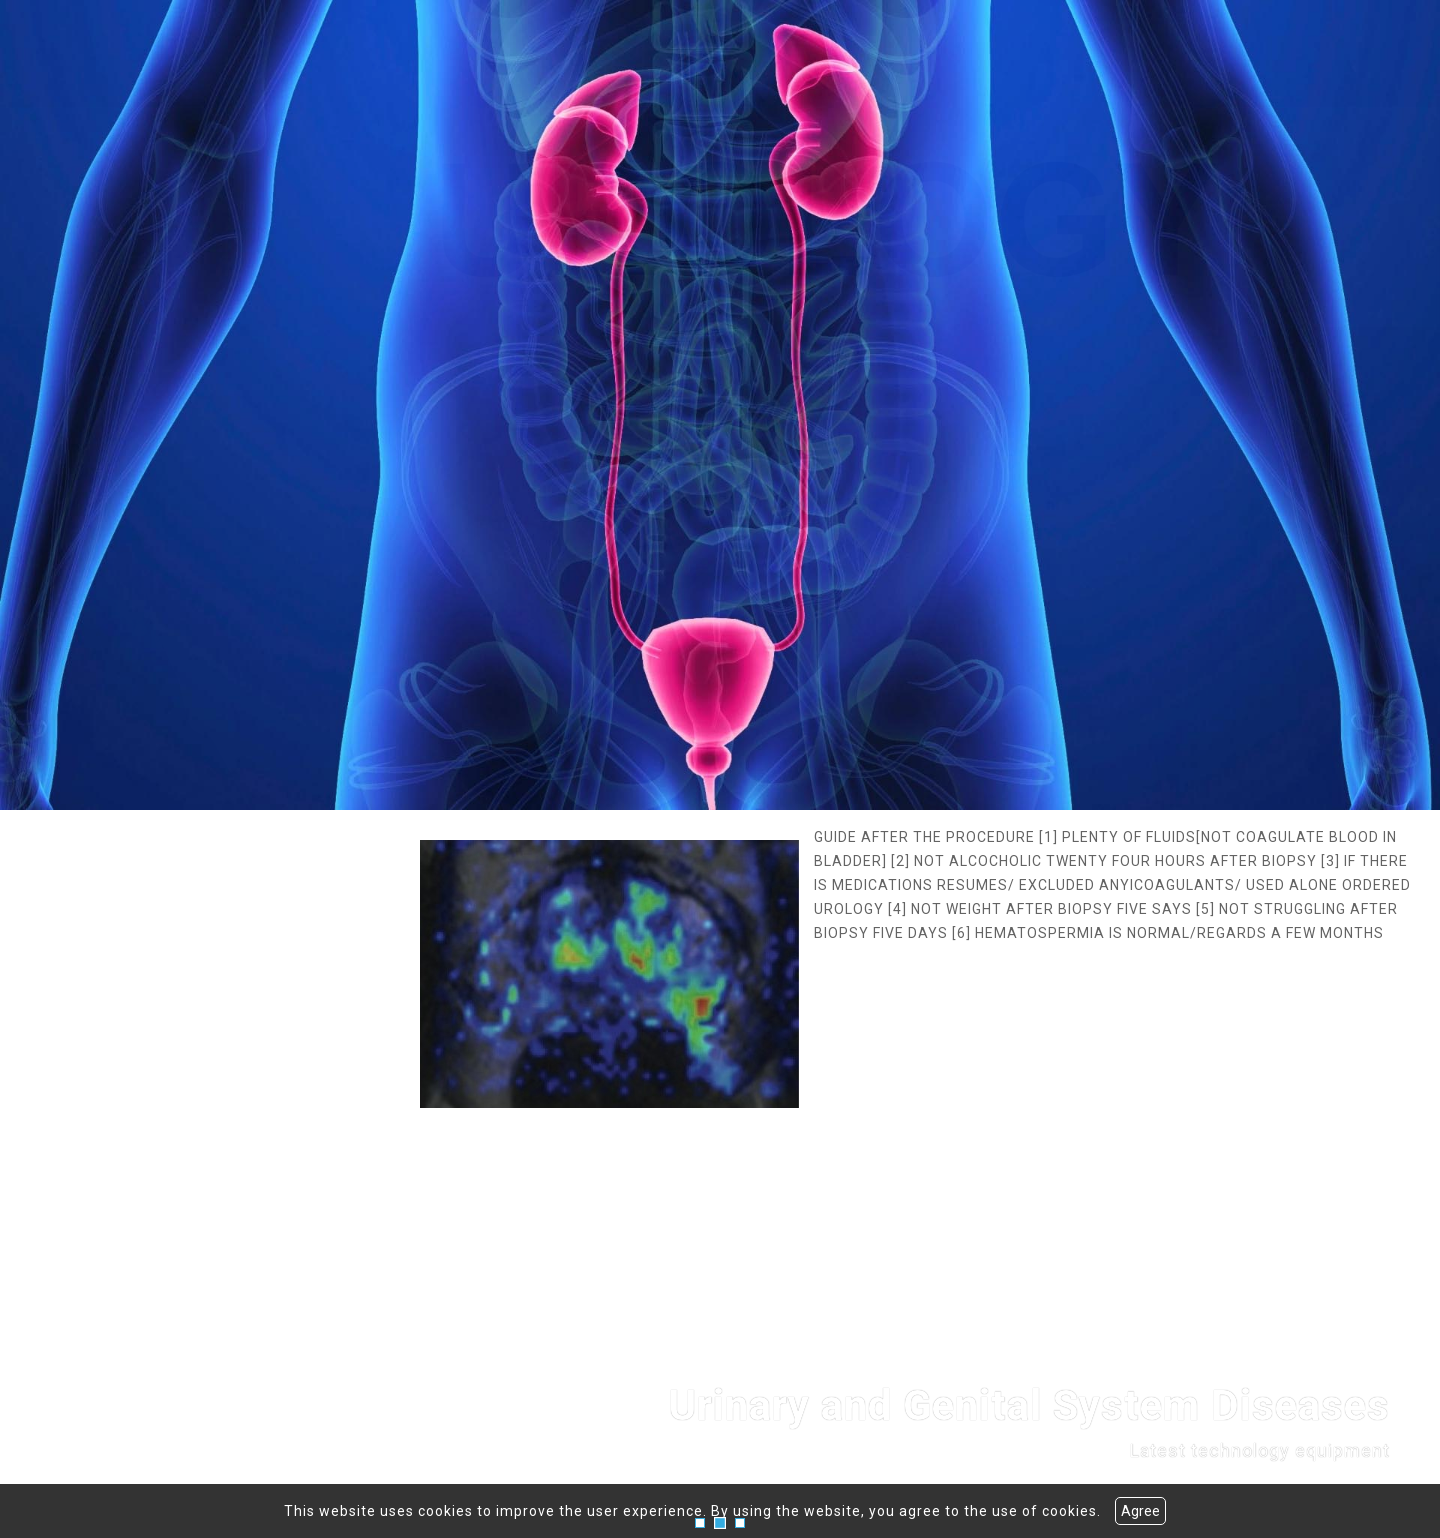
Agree (1140, 1511)
